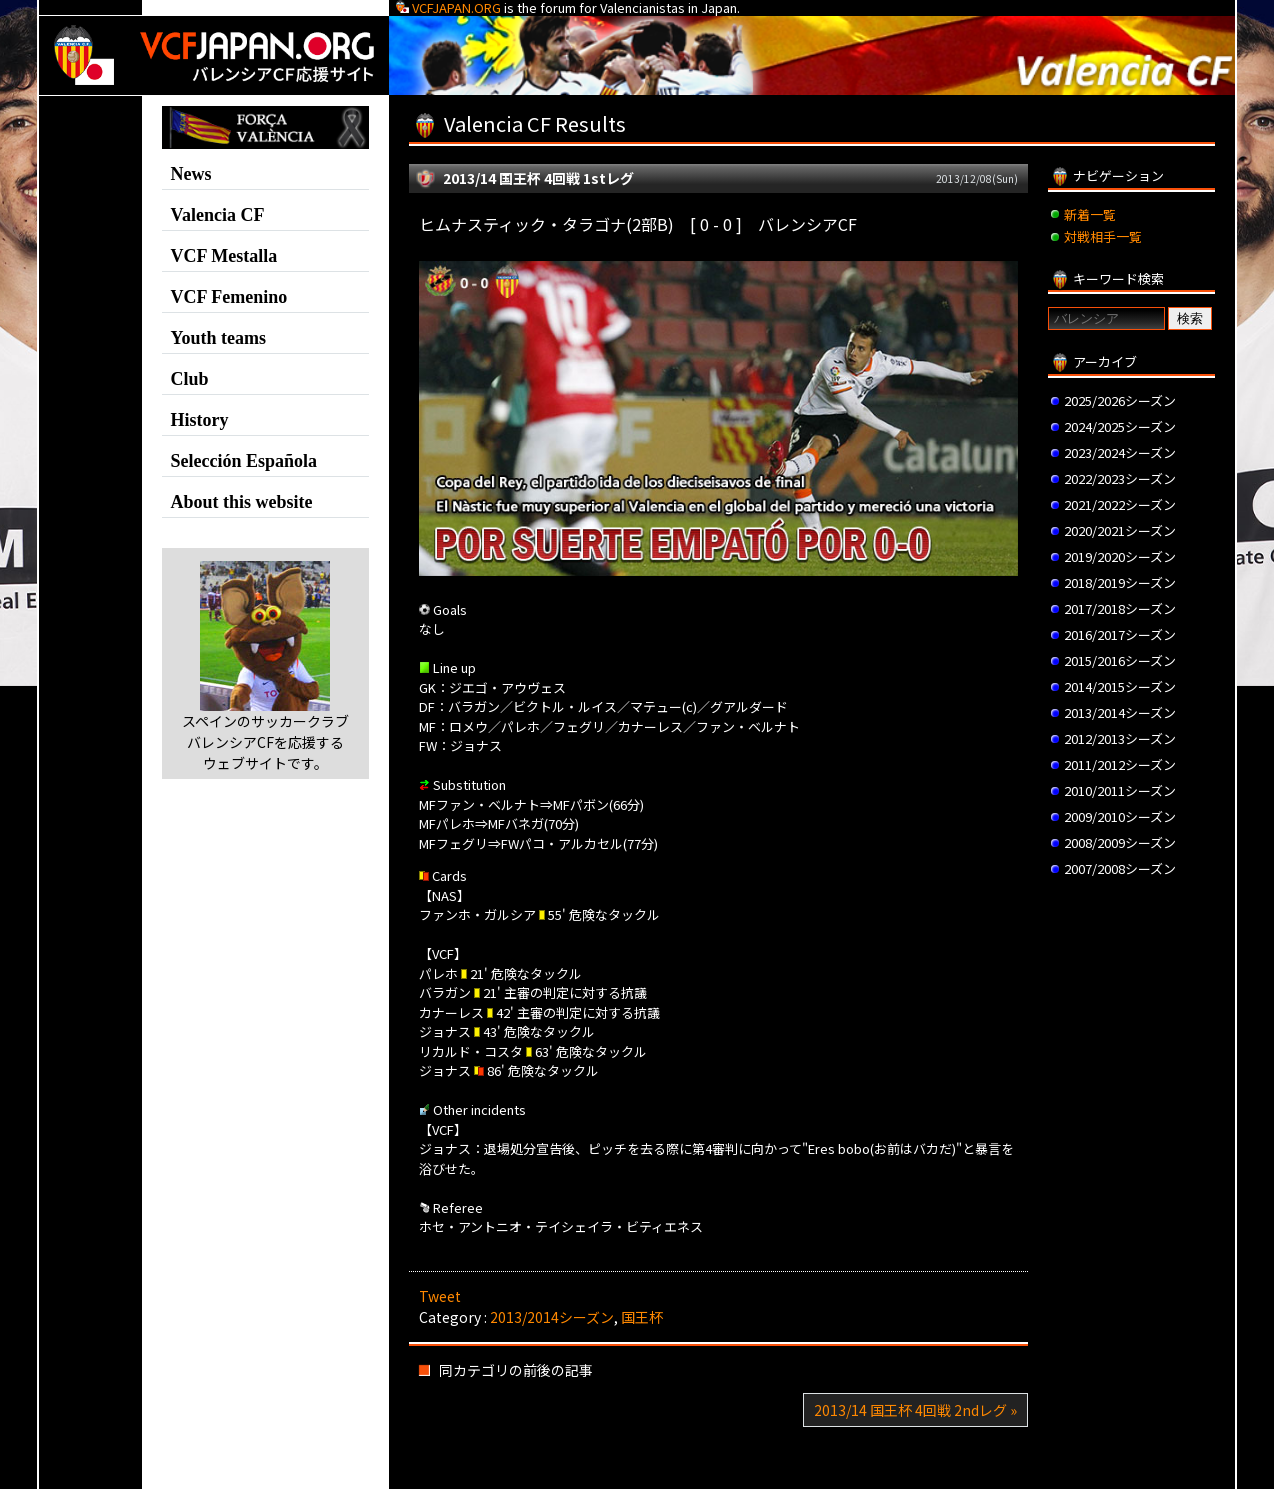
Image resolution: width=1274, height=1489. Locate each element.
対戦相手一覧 (1103, 236)
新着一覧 (1090, 214)
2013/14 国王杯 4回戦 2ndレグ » (915, 1410)
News (191, 174)
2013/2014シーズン (552, 1317)
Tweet (440, 1296)
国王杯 (642, 1317)
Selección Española (244, 461)
